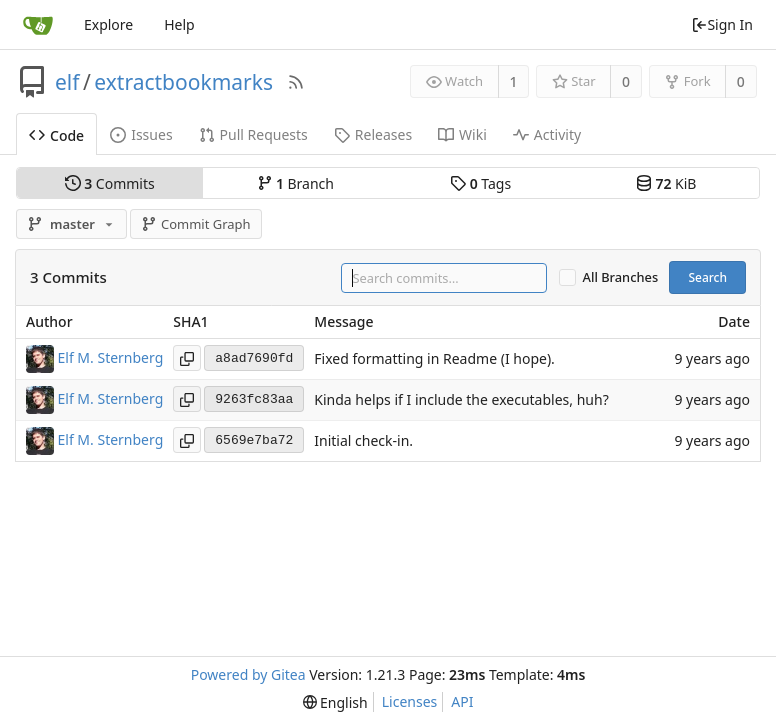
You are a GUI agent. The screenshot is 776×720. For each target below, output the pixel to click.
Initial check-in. (363, 441)
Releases (373, 134)
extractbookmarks (183, 82)
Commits (110, 183)
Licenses (410, 701)
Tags (480, 183)
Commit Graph (195, 224)
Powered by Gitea (248, 674)
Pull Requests (253, 134)
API (462, 701)
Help (179, 24)
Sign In (722, 24)
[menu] (335, 702)
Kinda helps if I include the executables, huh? (461, 400)
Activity (547, 134)
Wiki (462, 134)
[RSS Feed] (296, 82)
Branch (296, 183)
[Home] (38, 25)
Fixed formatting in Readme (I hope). (434, 359)
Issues (141, 134)
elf (67, 82)
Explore (108, 24)
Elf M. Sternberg (111, 357)
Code (56, 135)
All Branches (621, 277)
